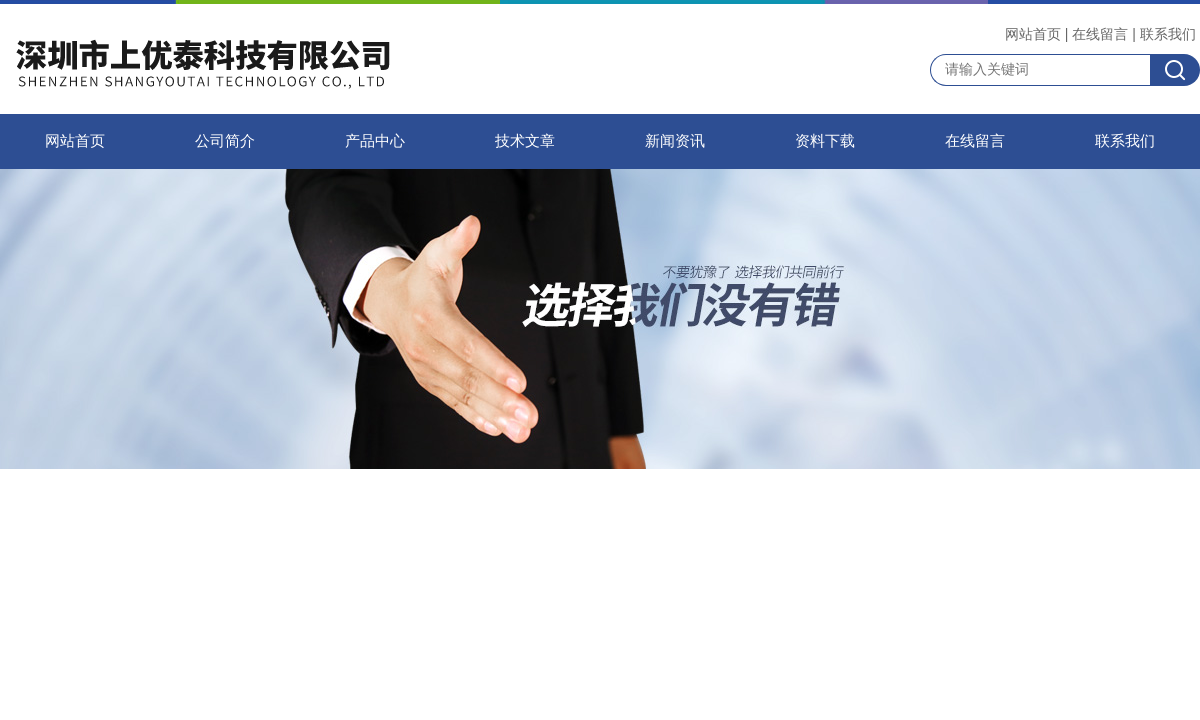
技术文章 (525, 141)
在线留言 (1100, 34)
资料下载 (825, 141)
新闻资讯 (675, 141)
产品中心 (375, 141)
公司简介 (225, 141)
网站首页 (1033, 34)
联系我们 (1168, 34)
